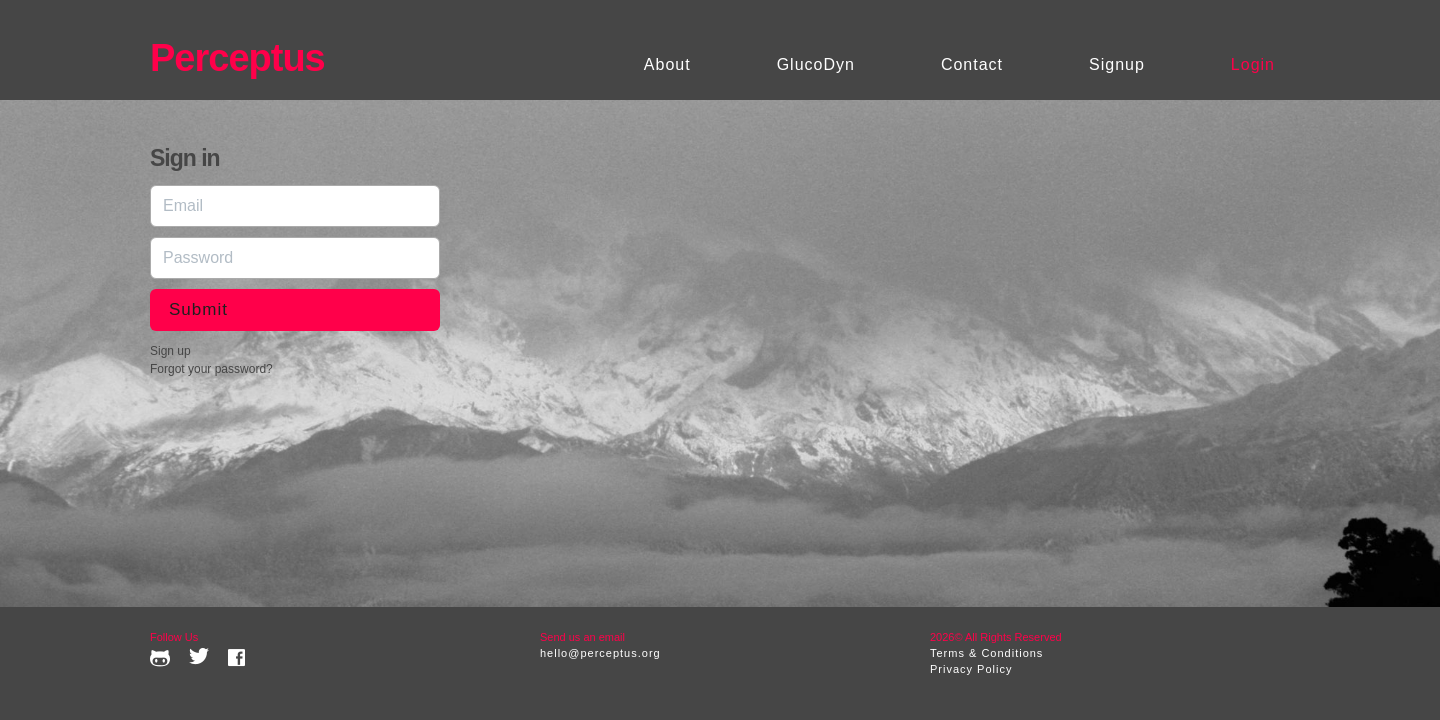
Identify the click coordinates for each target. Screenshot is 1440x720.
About (667, 64)
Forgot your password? (211, 369)
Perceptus (237, 58)
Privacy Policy (971, 669)
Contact (972, 64)
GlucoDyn (816, 64)
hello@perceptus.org (600, 653)
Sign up (170, 351)
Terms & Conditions (986, 653)
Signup (1117, 64)
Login (1253, 64)
